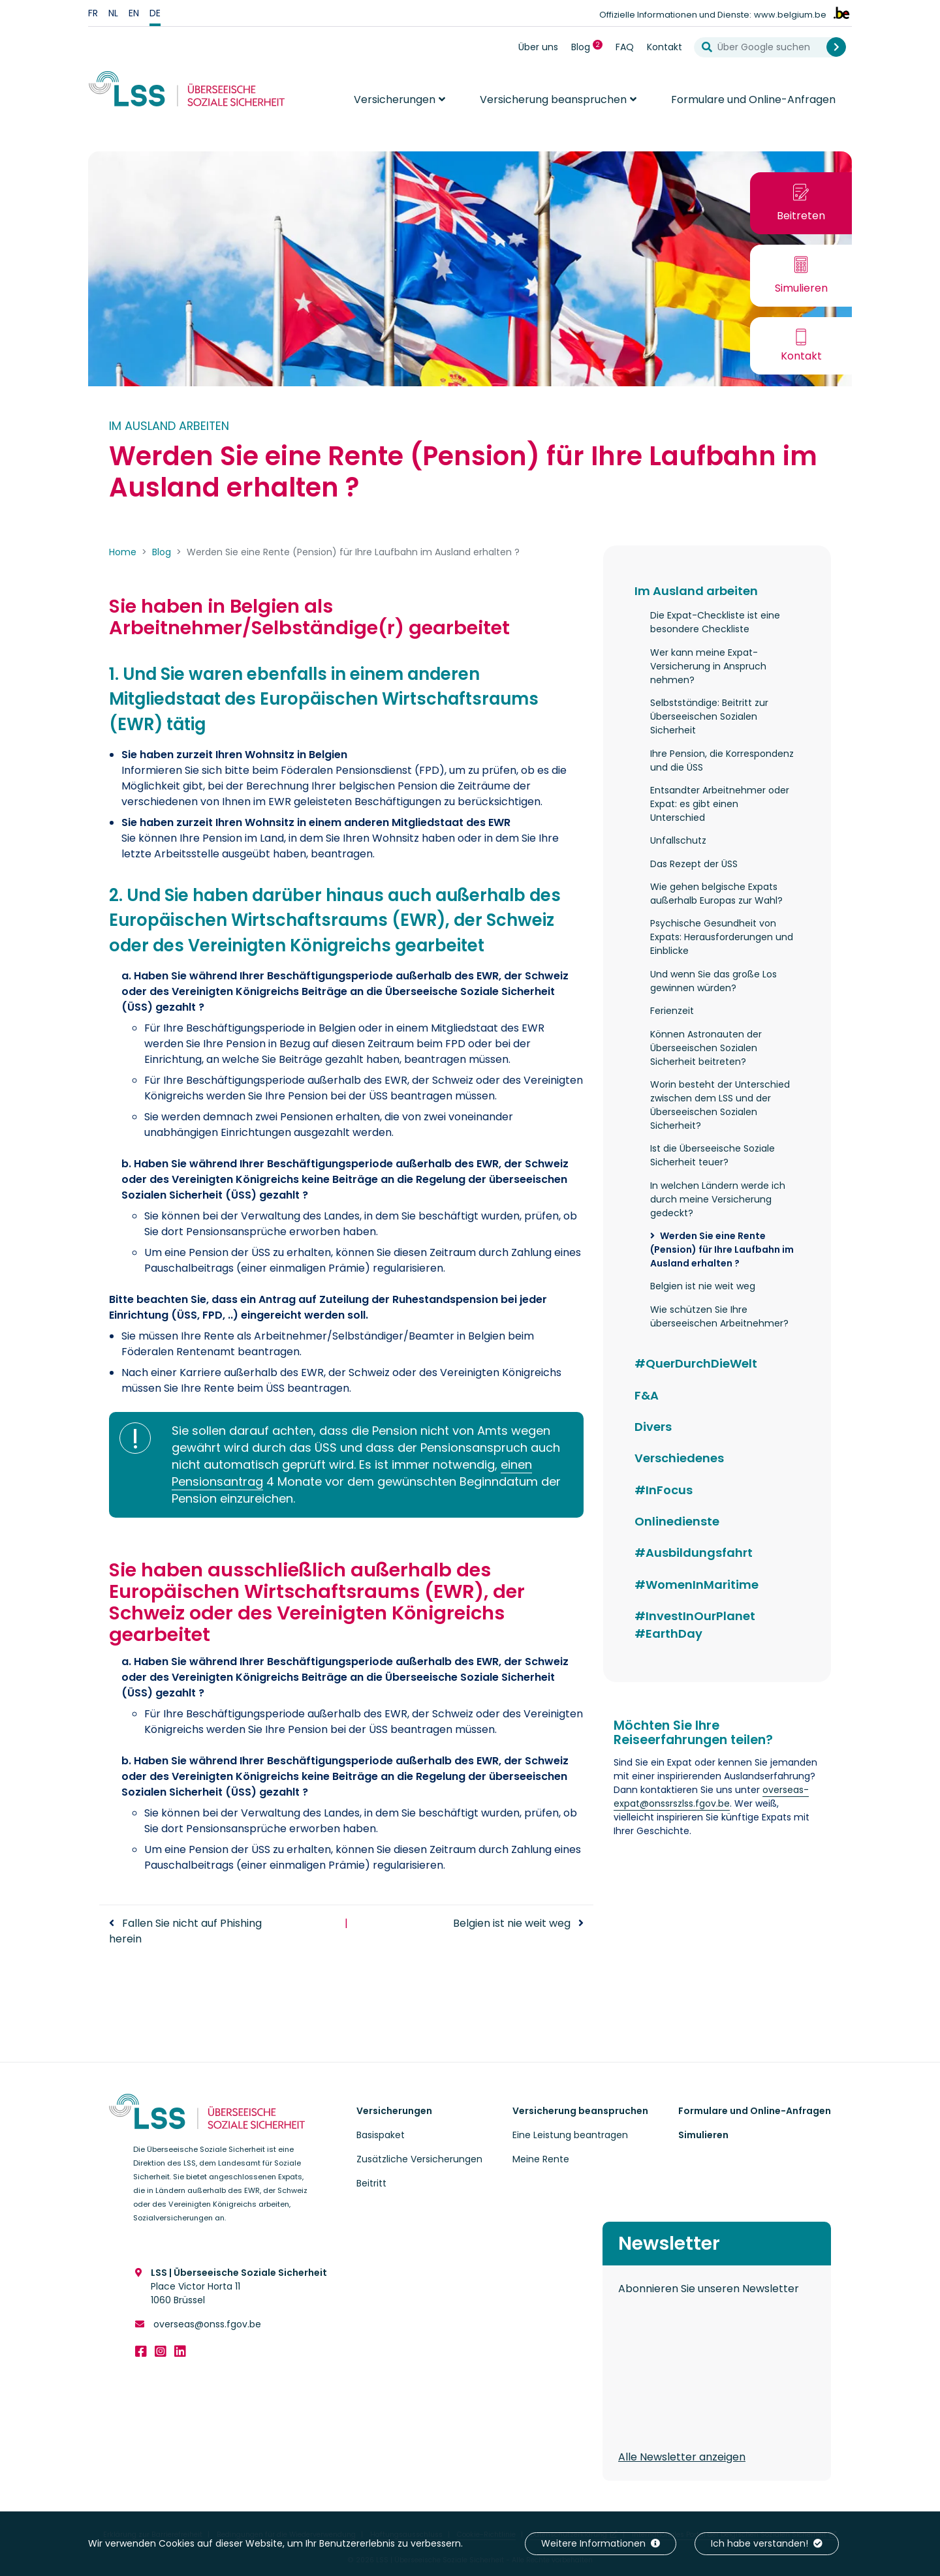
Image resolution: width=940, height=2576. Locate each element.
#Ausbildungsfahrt (693, 1552)
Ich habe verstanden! (766, 2543)
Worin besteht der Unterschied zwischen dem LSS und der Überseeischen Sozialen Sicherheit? (720, 1105)
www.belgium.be (790, 14)
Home (122, 552)
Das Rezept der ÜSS (694, 863)
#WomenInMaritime (696, 1584)
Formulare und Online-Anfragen (753, 99)
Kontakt (664, 47)
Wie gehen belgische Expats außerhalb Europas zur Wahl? (716, 893)
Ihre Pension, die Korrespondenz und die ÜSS (722, 760)
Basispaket (380, 2134)
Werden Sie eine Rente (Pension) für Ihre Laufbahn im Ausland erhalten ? (722, 1249)
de (155, 13)
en (134, 13)
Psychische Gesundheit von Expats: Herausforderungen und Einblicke (721, 937)
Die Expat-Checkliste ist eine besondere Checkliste (715, 622)
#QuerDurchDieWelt (695, 1363)
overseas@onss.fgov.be (206, 2324)
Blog (590, 47)
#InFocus (663, 1490)
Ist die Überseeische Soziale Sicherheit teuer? (712, 1155)
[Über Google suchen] (765, 47)
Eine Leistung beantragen (570, 2134)
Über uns (538, 47)
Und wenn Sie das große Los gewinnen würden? (713, 981)
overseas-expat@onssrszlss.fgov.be (711, 1796)
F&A (646, 1395)
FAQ (625, 47)
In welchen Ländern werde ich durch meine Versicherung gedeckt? (717, 1199)
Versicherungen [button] (394, 99)
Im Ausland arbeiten (696, 591)
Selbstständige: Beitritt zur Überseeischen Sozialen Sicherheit (709, 716)
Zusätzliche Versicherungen (419, 2159)
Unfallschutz (678, 840)
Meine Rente (540, 2159)
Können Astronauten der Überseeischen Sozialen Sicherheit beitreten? (706, 1048)
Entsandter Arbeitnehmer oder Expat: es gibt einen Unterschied (719, 804)
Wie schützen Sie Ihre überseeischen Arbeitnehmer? (719, 1316)
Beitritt (371, 2183)
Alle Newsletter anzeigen (681, 2456)
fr (93, 13)
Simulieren (703, 2134)
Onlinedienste (676, 1521)
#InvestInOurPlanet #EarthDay (694, 1625)
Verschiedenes (679, 1458)
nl (113, 13)
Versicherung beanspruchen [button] (553, 99)
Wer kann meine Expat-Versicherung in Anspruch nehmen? (708, 666)
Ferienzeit (672, 1010)
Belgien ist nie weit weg (512, 1923)
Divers (653, 1426)
